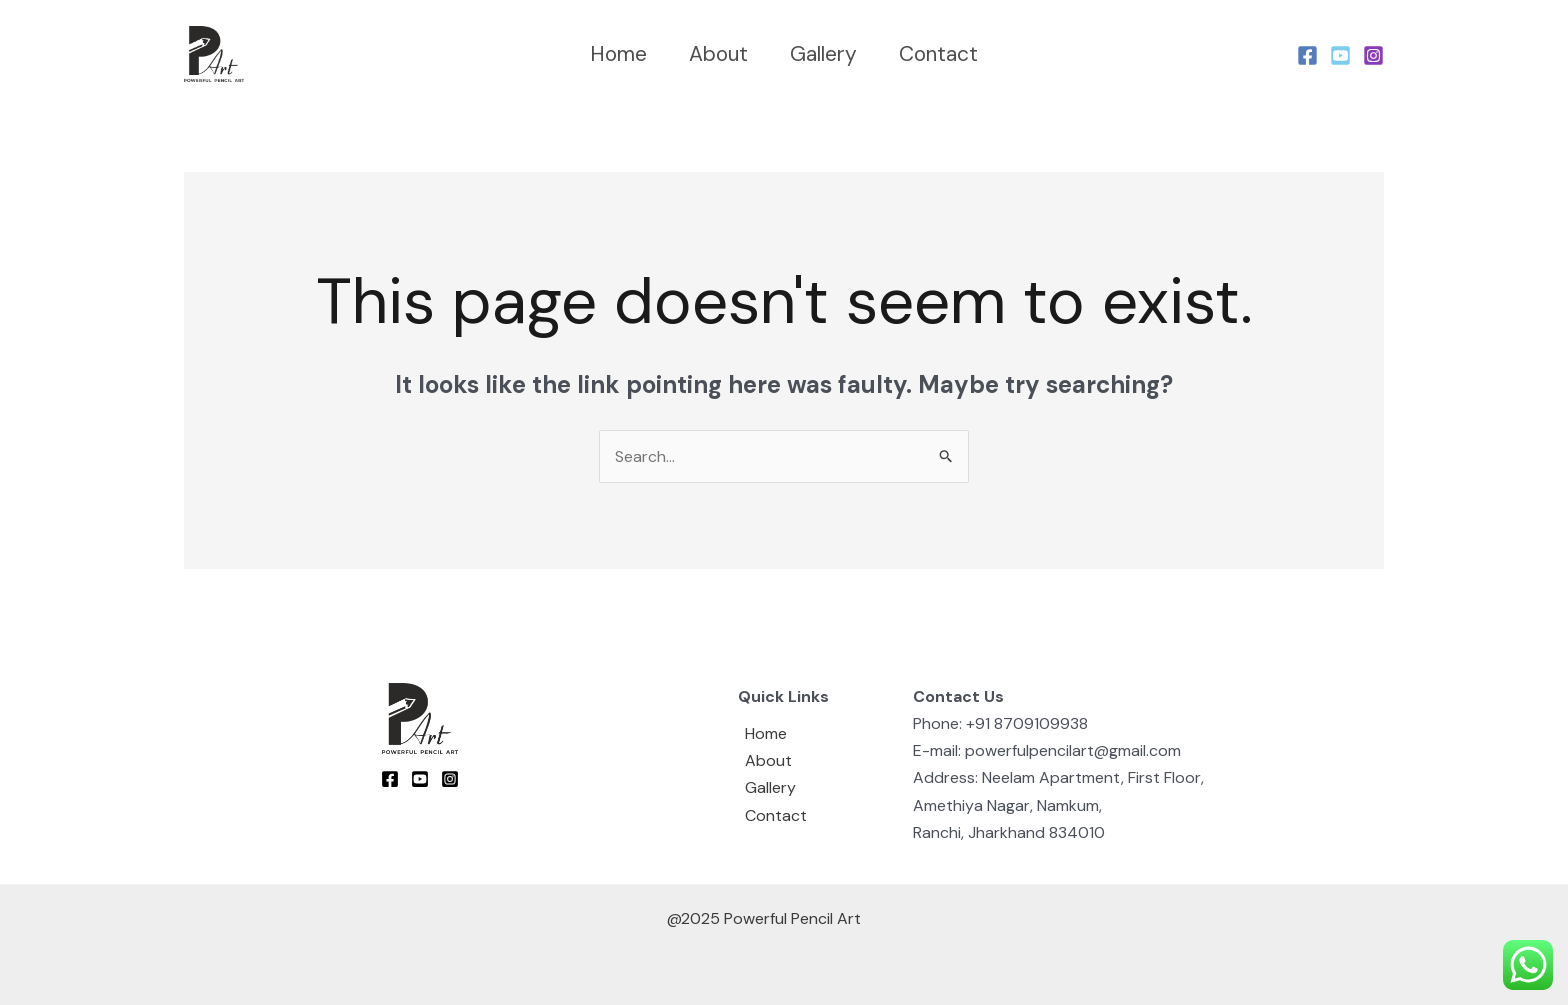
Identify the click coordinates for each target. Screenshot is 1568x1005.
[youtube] (420, 779)
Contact (938, 54)
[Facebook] (1307, 55)
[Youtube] (1340, 55)
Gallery (823, 54)
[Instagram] (1373, 55)
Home (618, 54)
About (718, 54)
